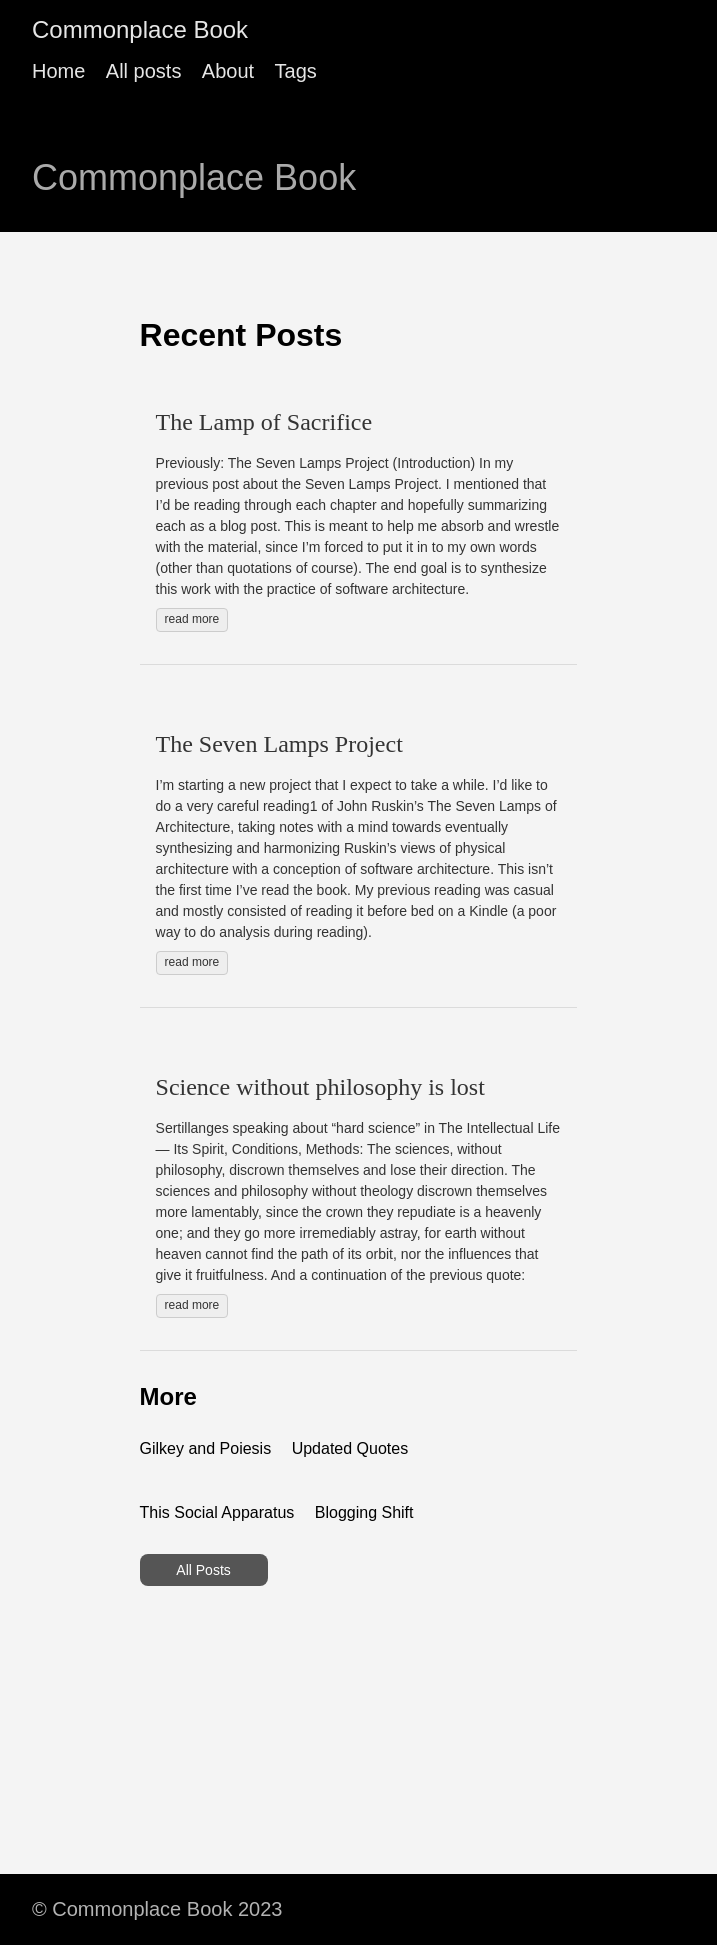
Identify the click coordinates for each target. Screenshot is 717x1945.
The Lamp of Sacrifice (264, 422)
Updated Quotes (350, 1448)
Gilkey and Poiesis (206, 1448)
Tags (296, 71)
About (228, 71)
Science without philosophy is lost (320, 1087)
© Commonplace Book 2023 (157, 1909)
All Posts (203, 1570)
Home (58, 71)
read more (192, 619)
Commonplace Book (140, 29)
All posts (144, 71)
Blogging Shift (364, 1512)
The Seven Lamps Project (279, 744)
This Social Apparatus (217, 1512)
